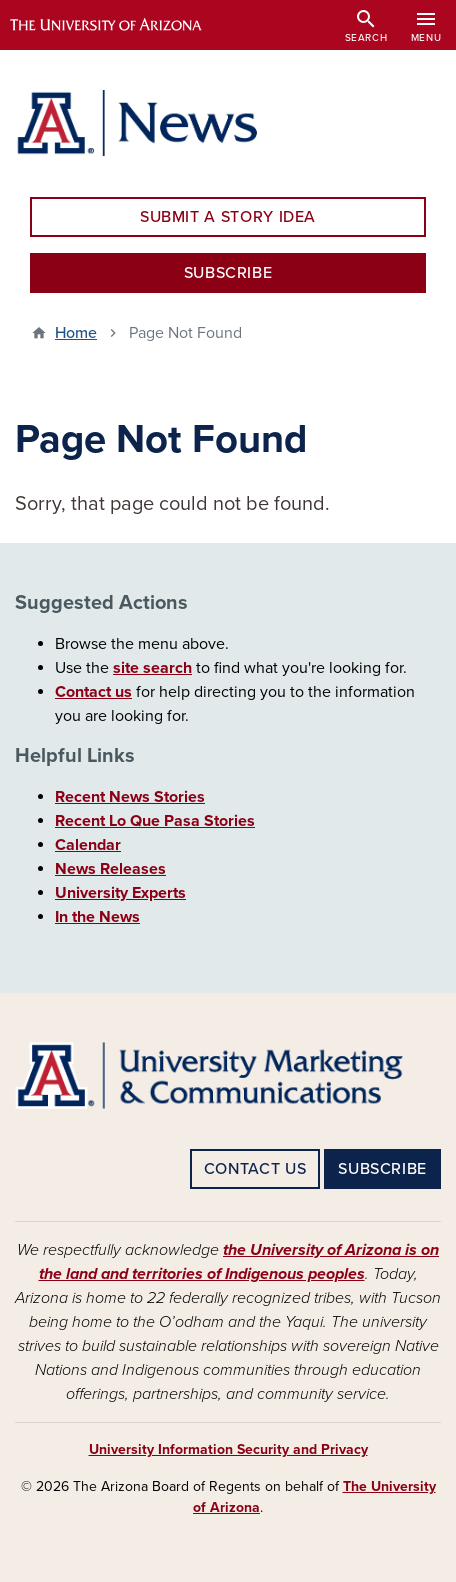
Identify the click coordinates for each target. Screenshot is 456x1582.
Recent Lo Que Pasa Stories (155, 821)
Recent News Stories (130, 797)
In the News (97, 917)
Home (76, 333)
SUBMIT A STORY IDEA (228, 217)
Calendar (88, 845)
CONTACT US (255, 1169)
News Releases (110, 869)
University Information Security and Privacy (228, 1449)
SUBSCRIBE (228, 273)
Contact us (93, 692)
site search (152, 668)
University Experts (120, 893)
